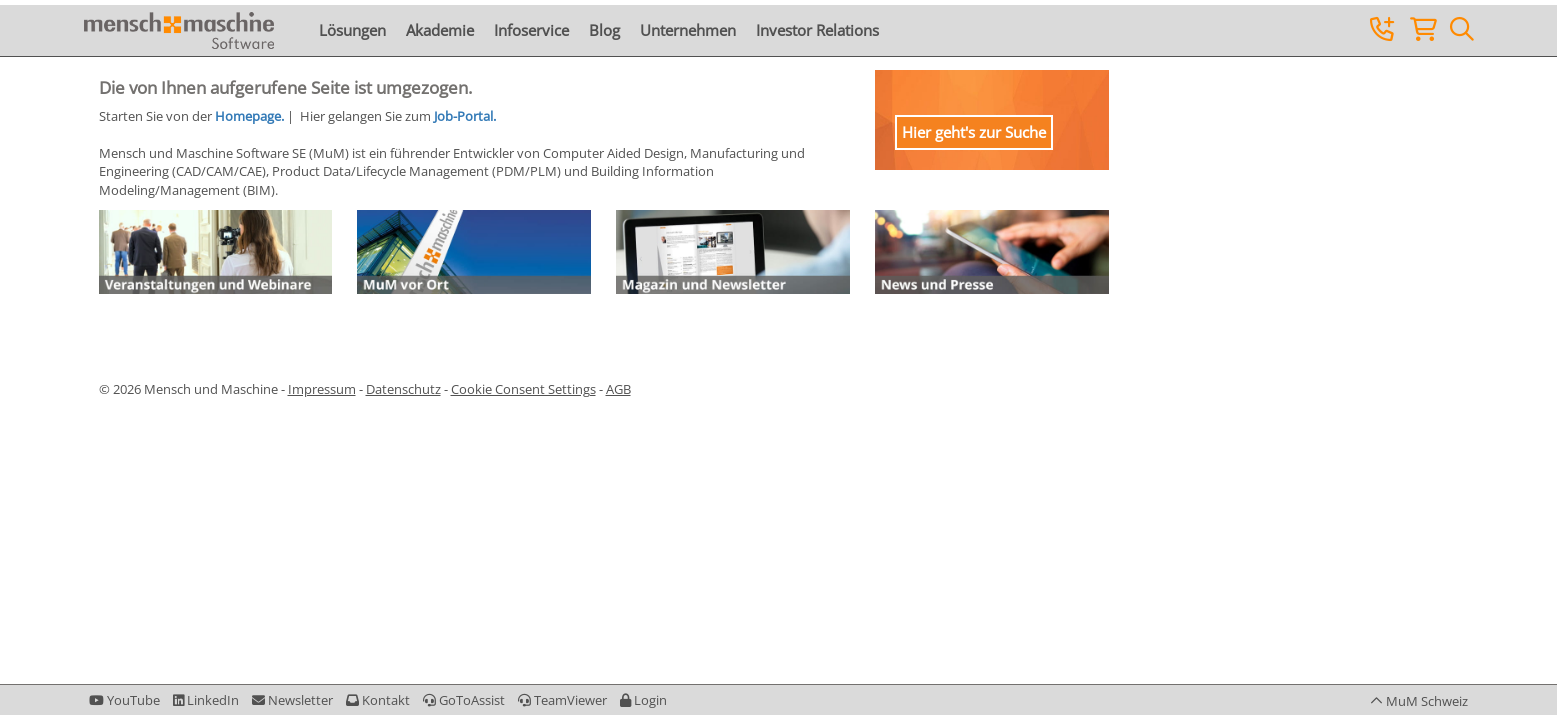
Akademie (440, 30)
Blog (604, 30)
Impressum (322, 389)
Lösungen (352, 30)
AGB (618, 389)
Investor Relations (817, 30)
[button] (643, 700)
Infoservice (531, 30)
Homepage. (249, 116)
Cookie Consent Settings (523, 389)
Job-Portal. (465, 116)
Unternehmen (688, 30)
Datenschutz (403, 389)
